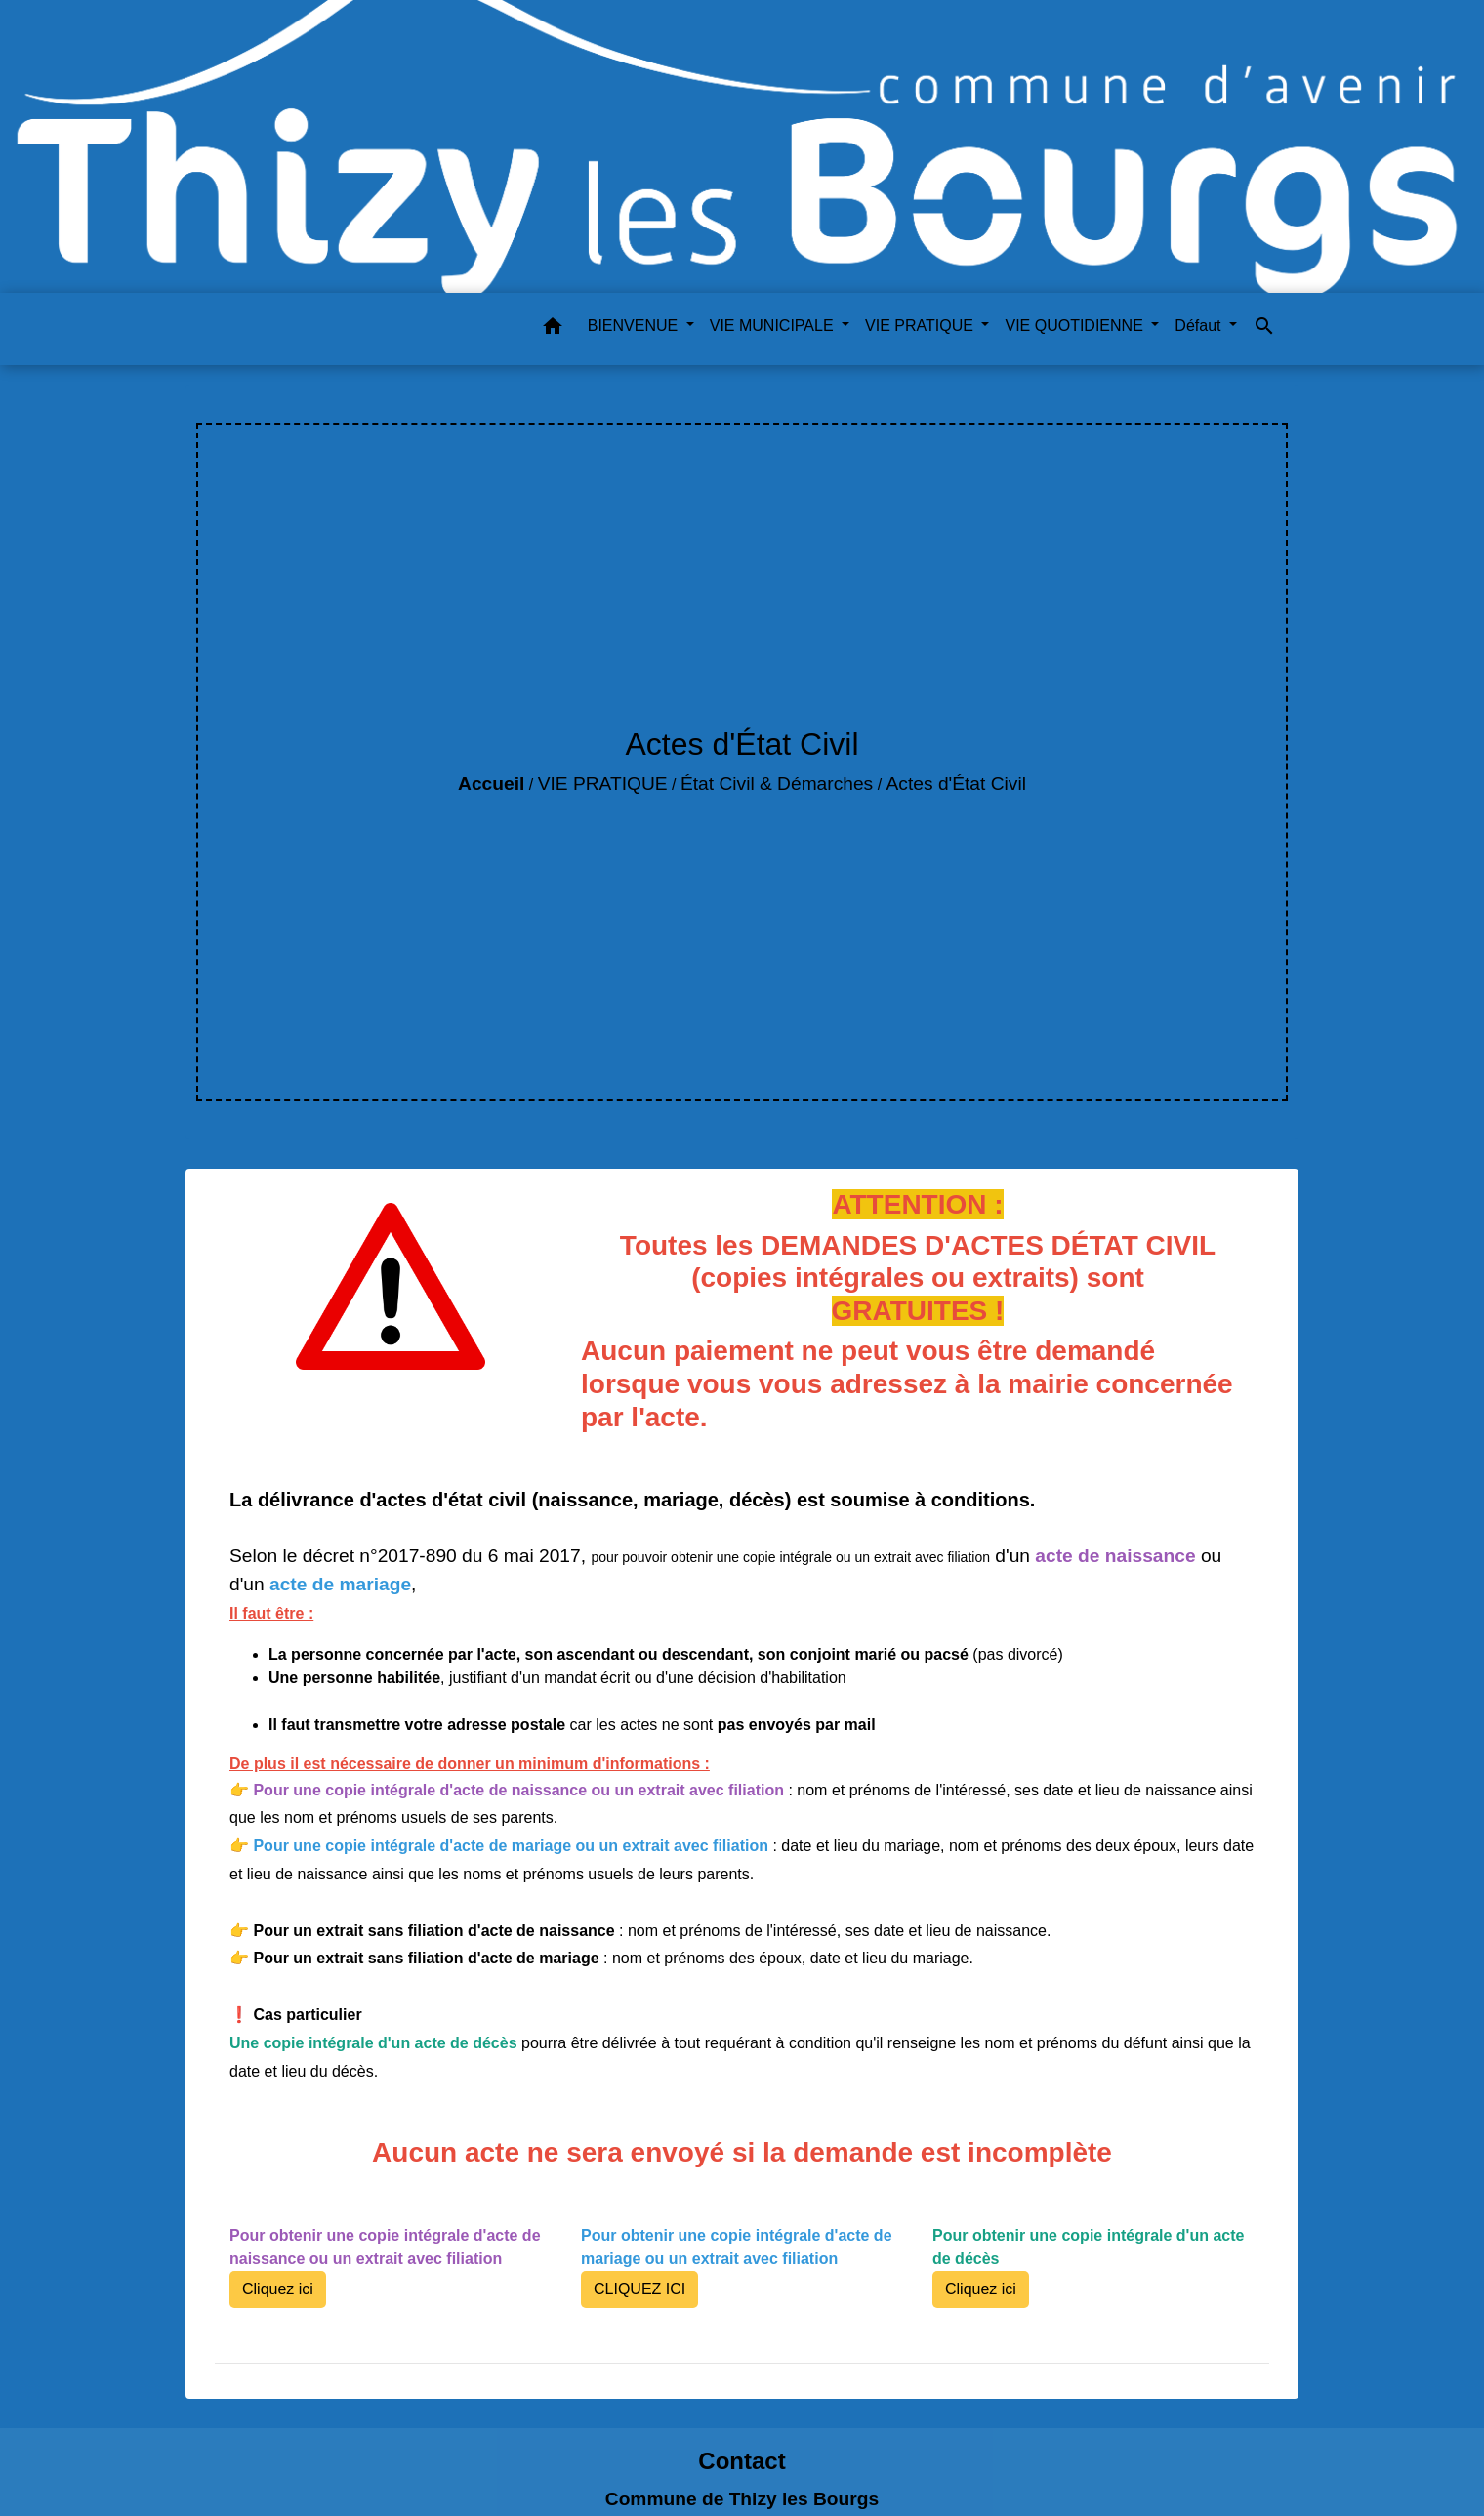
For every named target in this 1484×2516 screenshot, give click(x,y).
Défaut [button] (1200, 325)
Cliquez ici (277, 2289)
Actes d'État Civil (956, 783)
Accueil (491, 783)
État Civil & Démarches (776, 783)
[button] (552, 329)
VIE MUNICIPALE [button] (774, 325)
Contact (741, 2461)
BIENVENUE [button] (635, 325)
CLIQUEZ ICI (639, 2289)
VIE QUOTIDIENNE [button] (1076, 325)
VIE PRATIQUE (603, 783)
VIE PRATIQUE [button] (921, 325)
